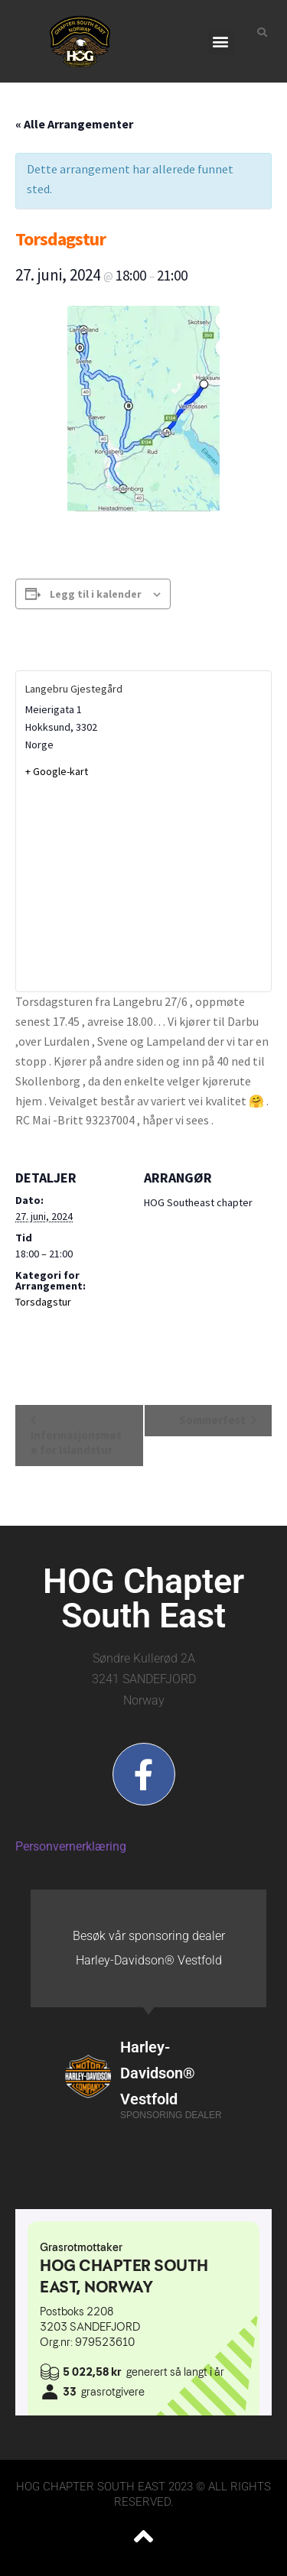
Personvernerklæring (70, 1846)
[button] (220, 41)
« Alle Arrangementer (74, 123)
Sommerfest (213, 1420)
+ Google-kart (56, 771)
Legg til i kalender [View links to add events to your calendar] (96, 594)
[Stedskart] (143, 884)
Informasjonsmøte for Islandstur (76, 1442)
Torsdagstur (43, 1302)
